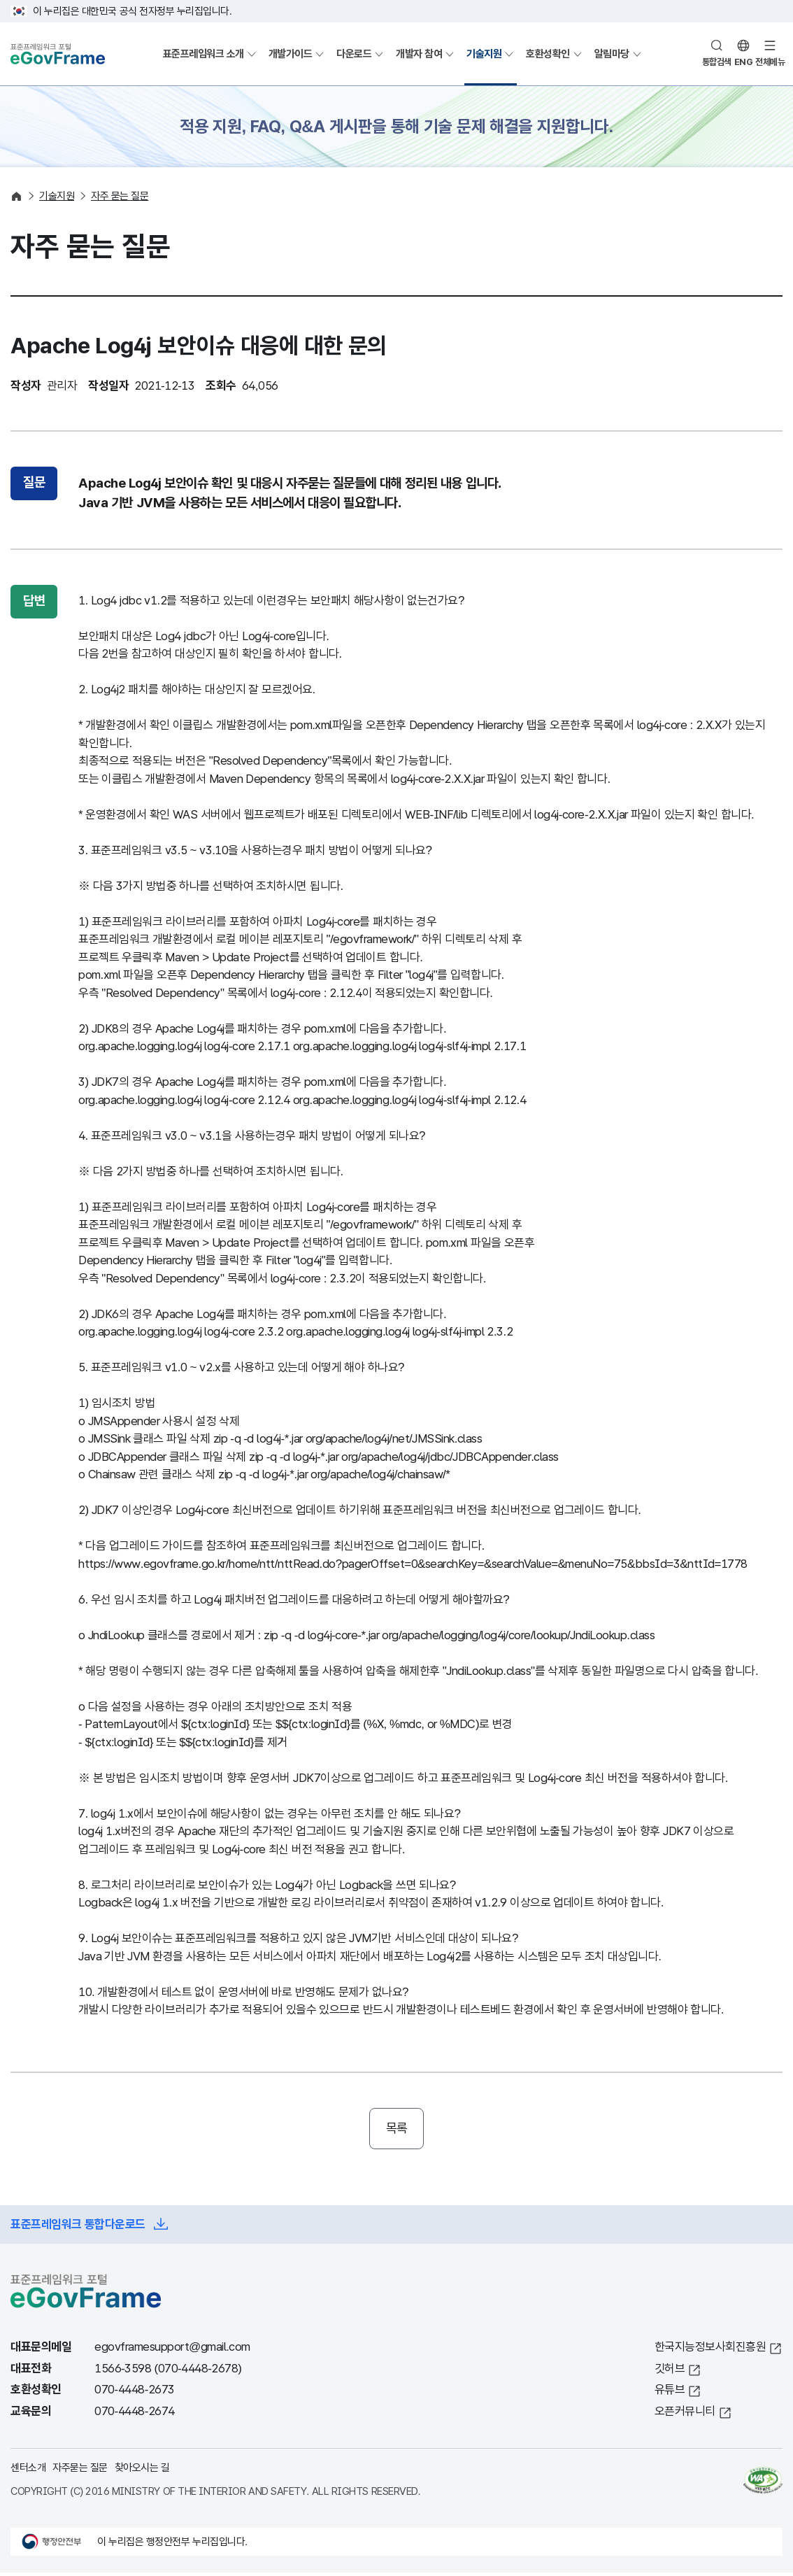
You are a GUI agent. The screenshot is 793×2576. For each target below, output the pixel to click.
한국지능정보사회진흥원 (710, 2351)
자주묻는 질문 (80, 2471)
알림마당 (611, 53)
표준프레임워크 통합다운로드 (77, 2228)
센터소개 (27, 2471)
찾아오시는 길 (142, 2471)
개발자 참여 (419, 53)
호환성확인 (548, 53)
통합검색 (716, 62)
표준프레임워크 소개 (203, 53)
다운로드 (353, 53)
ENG (743, 62)
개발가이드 (291, 53)
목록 (397, 2130)
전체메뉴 (770, 62)
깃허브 (670, 2372)
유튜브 (670, 2393)
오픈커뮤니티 (685, 2414)
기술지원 (483, 53)
